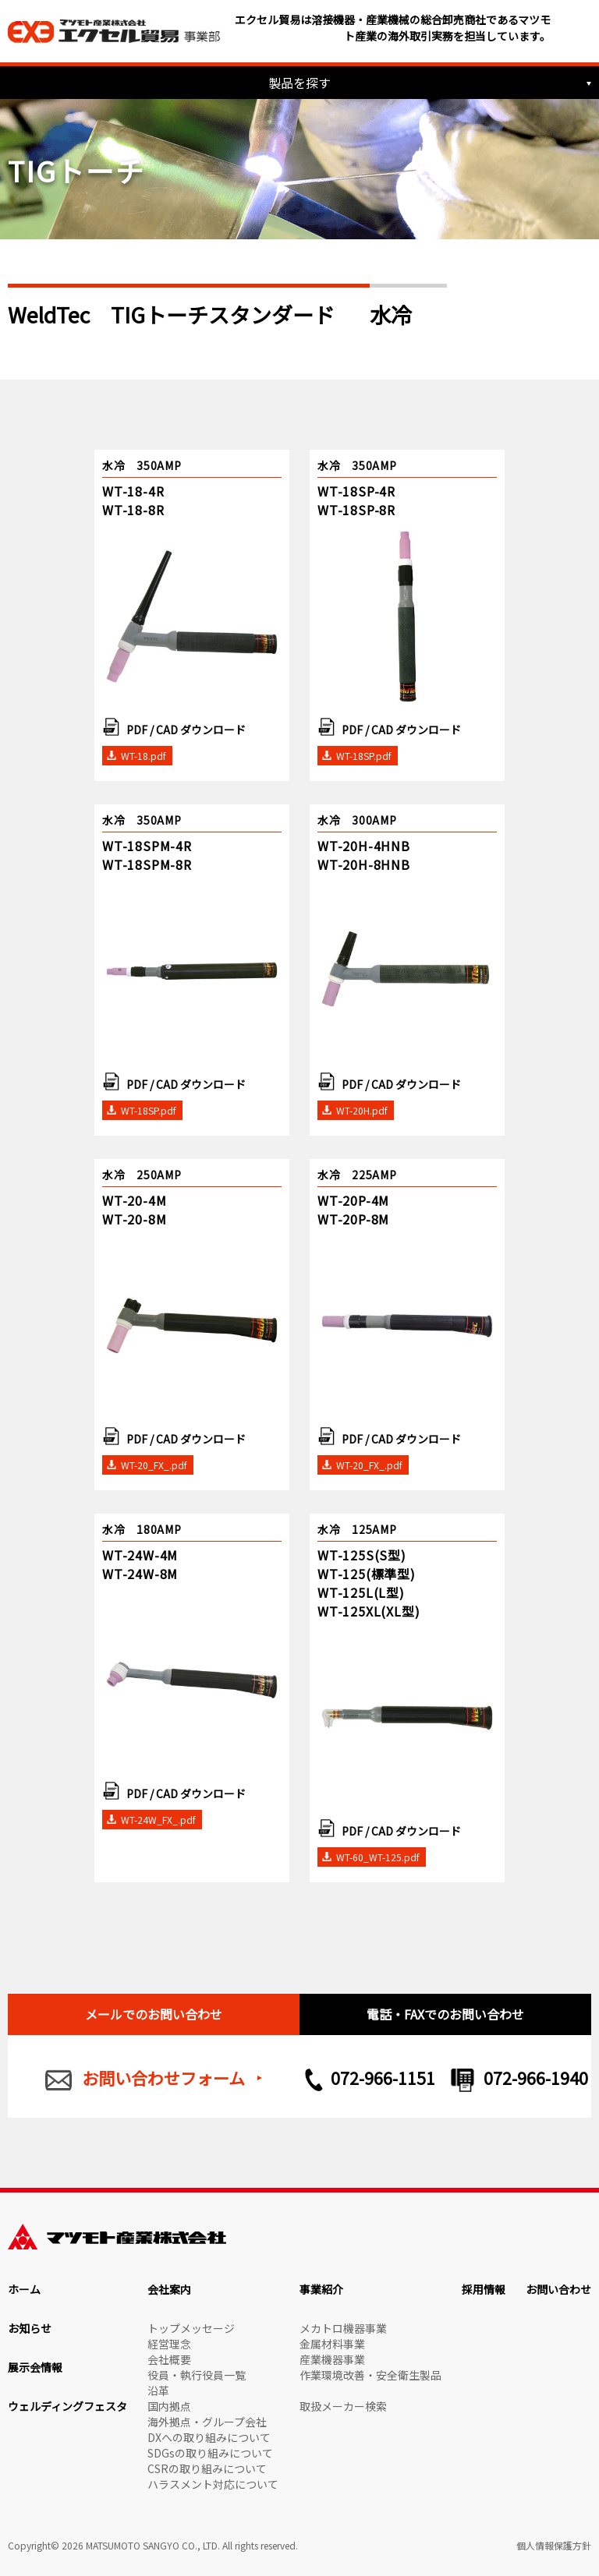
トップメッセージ (191, 2328)
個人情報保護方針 (553, 2545)
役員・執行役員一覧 (196, 2375)
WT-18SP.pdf (364, 755)
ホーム (24, 2289)
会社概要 (169, 2359)
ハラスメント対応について (212, 2484)
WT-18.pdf (143, 755)
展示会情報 (35, 2367)
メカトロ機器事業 (343, 2328)
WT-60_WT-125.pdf (378, 1857)
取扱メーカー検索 (343, 2406)
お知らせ (29, 2328)
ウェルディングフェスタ (67, 2406)
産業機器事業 (332, 2359)
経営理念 (169, 2344)
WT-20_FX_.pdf (154, 1465)
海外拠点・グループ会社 (207, 2421)
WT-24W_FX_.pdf (158, 1819)
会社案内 (169, 2289)
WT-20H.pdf (362, 1110)
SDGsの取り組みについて (210, 2453)
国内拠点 (169, 2406)
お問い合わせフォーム (163, 2078)
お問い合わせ (558, 2289)
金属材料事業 (332, 2344)
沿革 (158, 2390)
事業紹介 (321, 2289)
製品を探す (299, 82)
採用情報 (483, 2289)
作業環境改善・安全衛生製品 (370, 2375)
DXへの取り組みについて (209, 2437)
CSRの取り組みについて (207, 2468)
